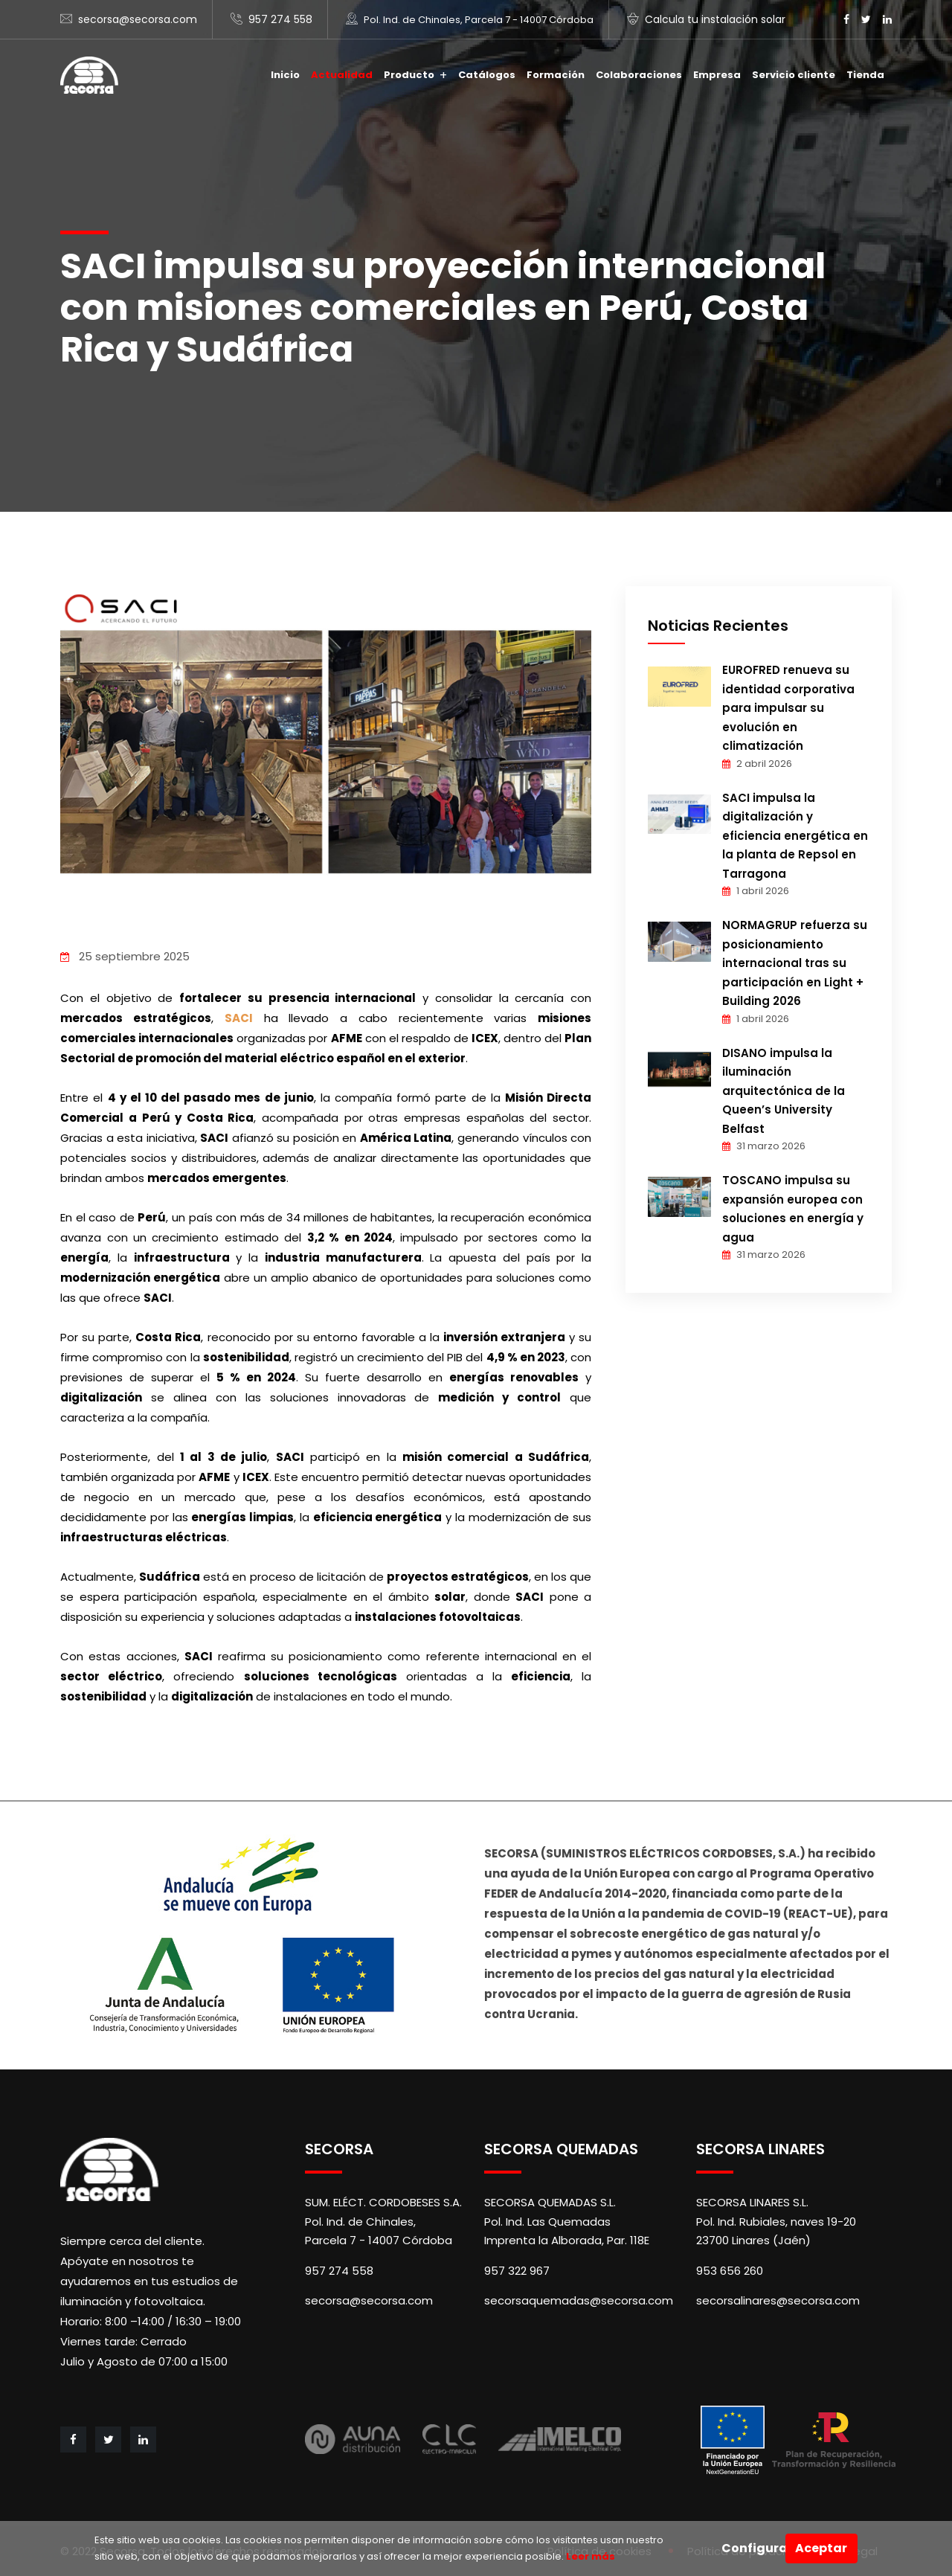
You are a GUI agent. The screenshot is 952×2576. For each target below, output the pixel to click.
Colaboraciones (639, 75)
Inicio (285, 75)
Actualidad (342, 75)
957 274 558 (280, 19)
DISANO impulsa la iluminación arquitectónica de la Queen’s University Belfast (783, 1091)
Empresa (717, 75)
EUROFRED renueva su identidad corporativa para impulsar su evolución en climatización (788, 708)
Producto (409, 75)
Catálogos (486, 75)
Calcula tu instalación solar (715, 19)
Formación (556, 75)
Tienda (865, 75)
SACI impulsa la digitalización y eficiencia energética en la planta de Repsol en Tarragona (795, 835)
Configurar (753, 2548)
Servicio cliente (793, 75)
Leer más (589, 2556)
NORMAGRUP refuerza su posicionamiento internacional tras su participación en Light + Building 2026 (794, 963)
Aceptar (821, 2548)
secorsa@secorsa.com (137, 19)
